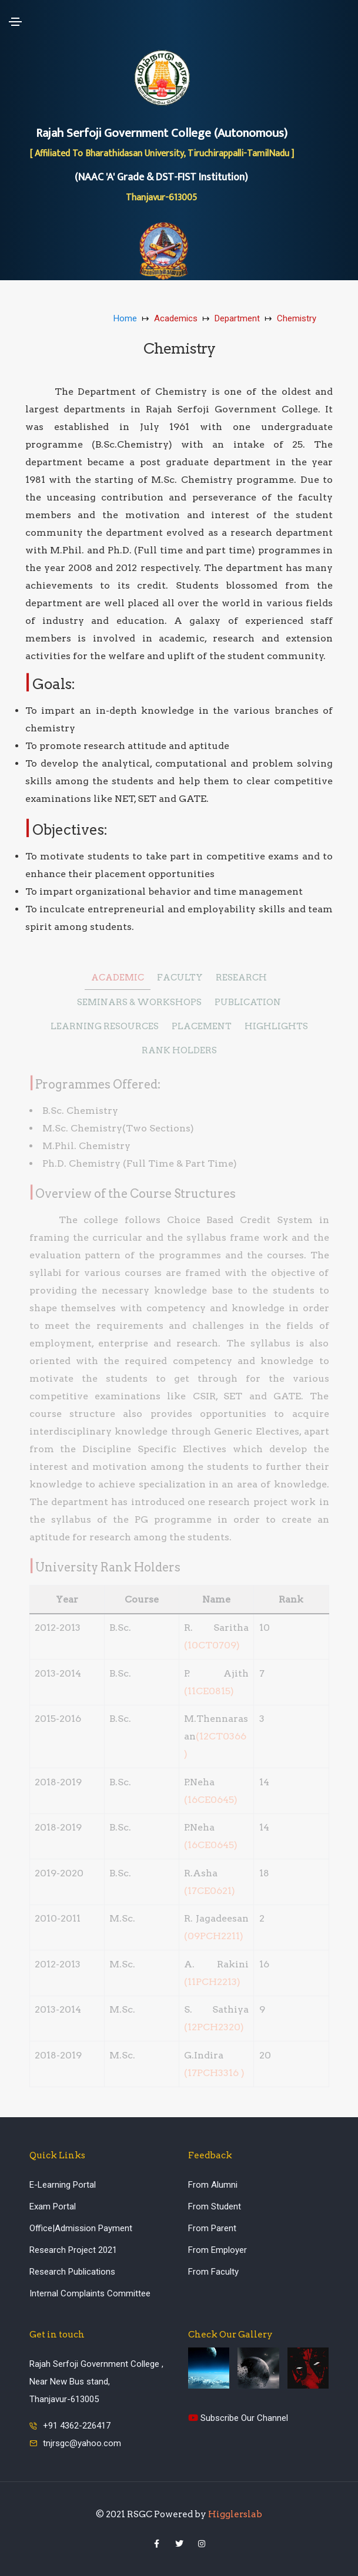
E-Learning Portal (62, 2184)
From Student (214, 2206)
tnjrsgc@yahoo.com (82, 2443)
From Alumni (212, 2184)
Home (125, 318)
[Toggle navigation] (15, 22)
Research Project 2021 (73, 2250)
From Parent (212, 2228)
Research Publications (72, 2271)
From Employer (217, 2250)
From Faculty (213, 2271)
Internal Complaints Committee (89, 2293)
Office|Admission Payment (80, 2228)
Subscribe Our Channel (238, 2418)
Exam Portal (52, 2206)
